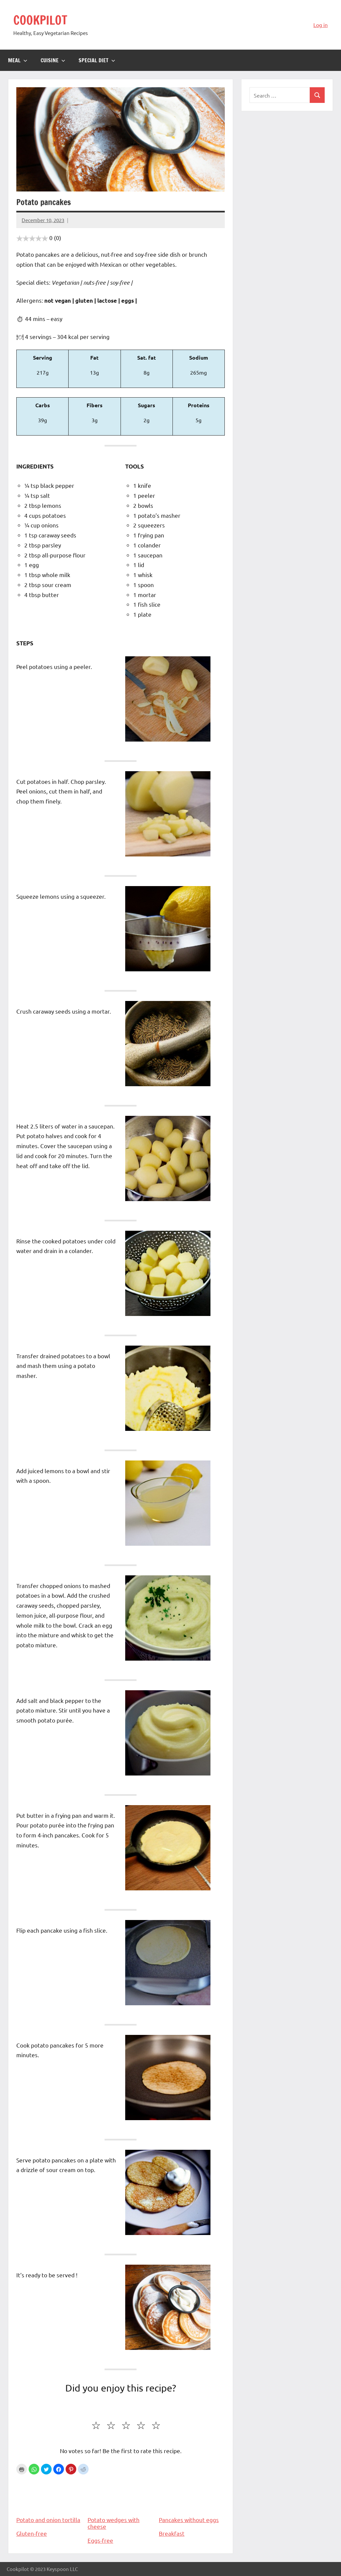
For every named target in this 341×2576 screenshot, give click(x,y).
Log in (320, 24)
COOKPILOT (40, 20)
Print (21, 2469)
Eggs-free (100, 2540)
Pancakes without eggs (192, 2499)
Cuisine (53, 60)
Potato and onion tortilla (49, 2499)
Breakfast (171, 2533)
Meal (17, 60)
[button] (34, 2469)
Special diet (97, 60)
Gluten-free (31, 2533)
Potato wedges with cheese (121, 2503)
